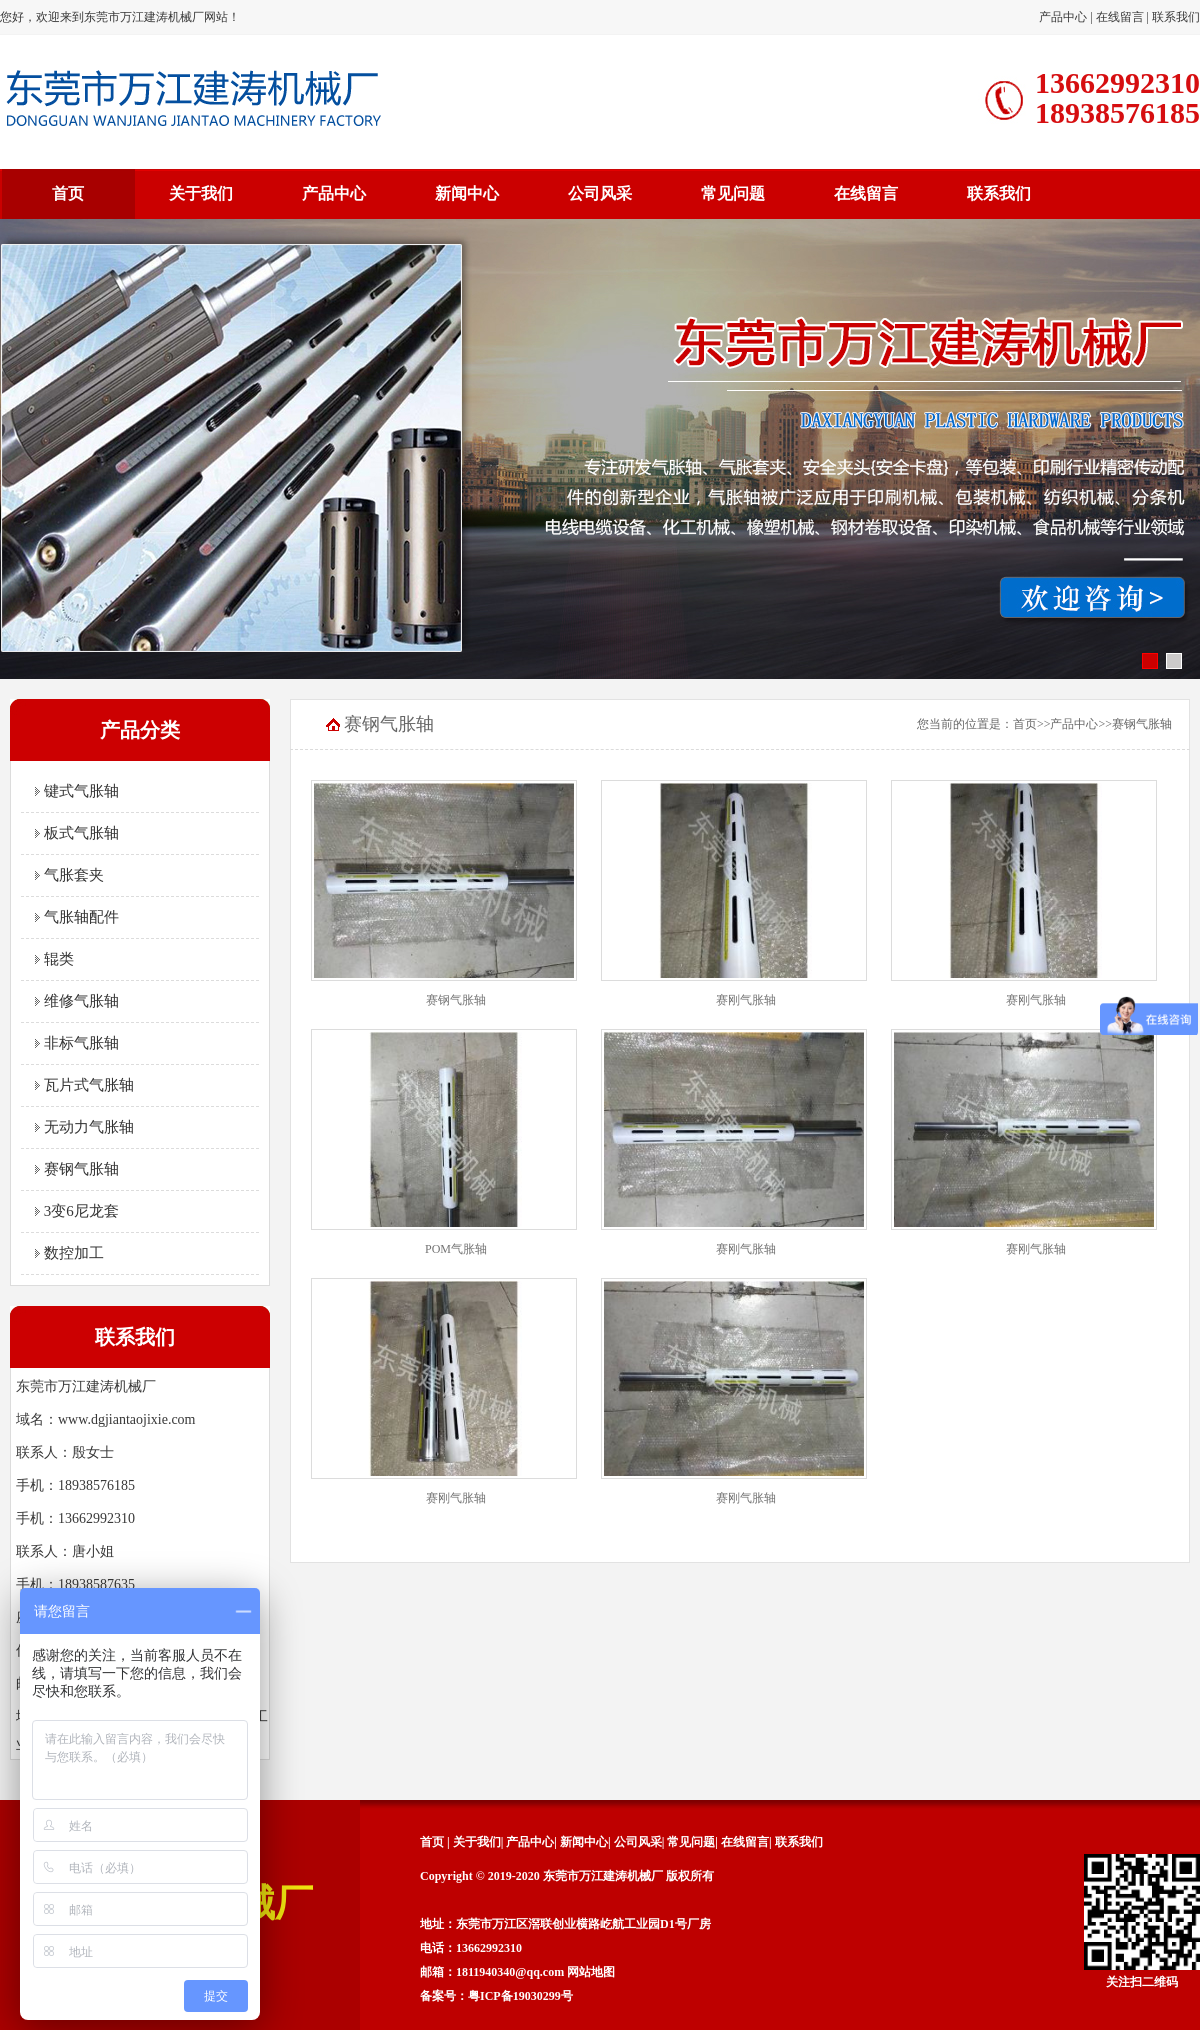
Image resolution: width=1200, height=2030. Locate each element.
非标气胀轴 (77, 1043)
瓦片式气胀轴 (84, 1085)
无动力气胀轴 (84, 1127)
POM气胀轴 (456, 1249)
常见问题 (733, 193)
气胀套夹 (69, 875)
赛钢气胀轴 (77, 1169)
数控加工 (69, 1253)
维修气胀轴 (77, 1001)
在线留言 (1120, 17)
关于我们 (201, 193)
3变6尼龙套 (77, 1211)
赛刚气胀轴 (746, 1000)
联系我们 (1176, 17)
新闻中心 (467, 193)
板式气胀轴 (77, 833)
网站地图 (591, 1972)
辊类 (54, 959)
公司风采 (600, 193)
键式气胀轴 (77, 791)
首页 (68, 193)
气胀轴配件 (77, 917)
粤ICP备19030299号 (520, 1996)
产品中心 (1063, 17)
